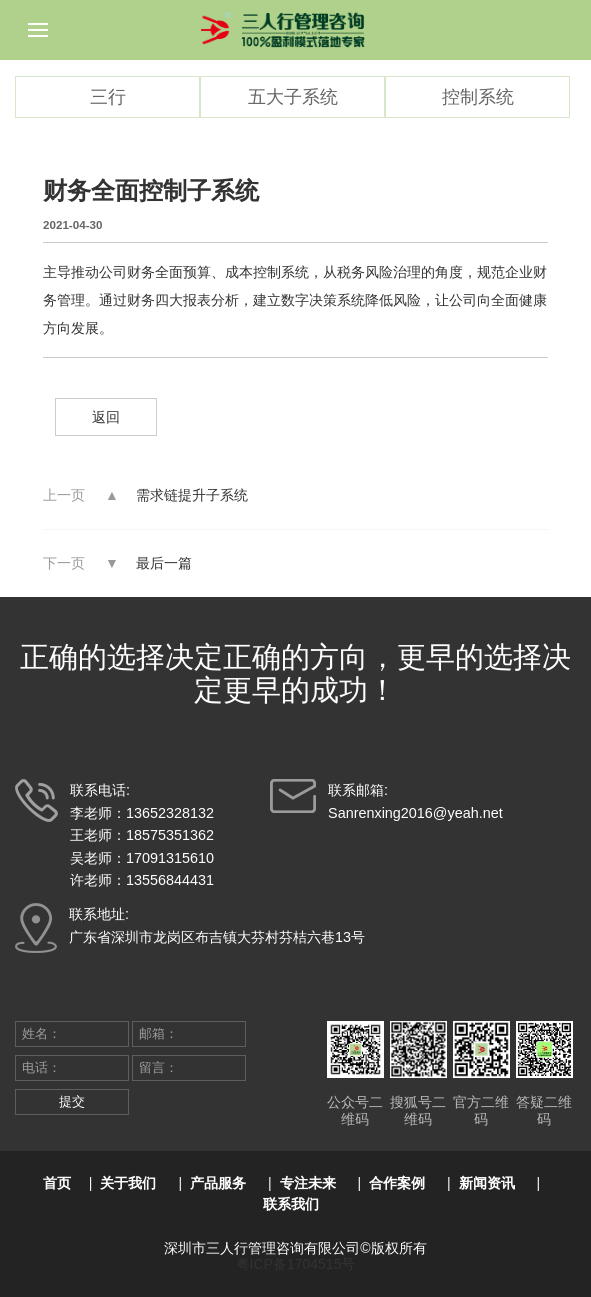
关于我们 (128, 1183)
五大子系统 (293, 97)
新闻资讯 (487, 1183)
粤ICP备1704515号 (296, 1264)
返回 (106, 417)
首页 (57, 1183)
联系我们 (291, 1204)
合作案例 (397, 1183)
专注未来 (308, 1183)
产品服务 (218, 1183)
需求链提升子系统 (192, 495)
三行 (108, 97)
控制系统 (478, 97)
